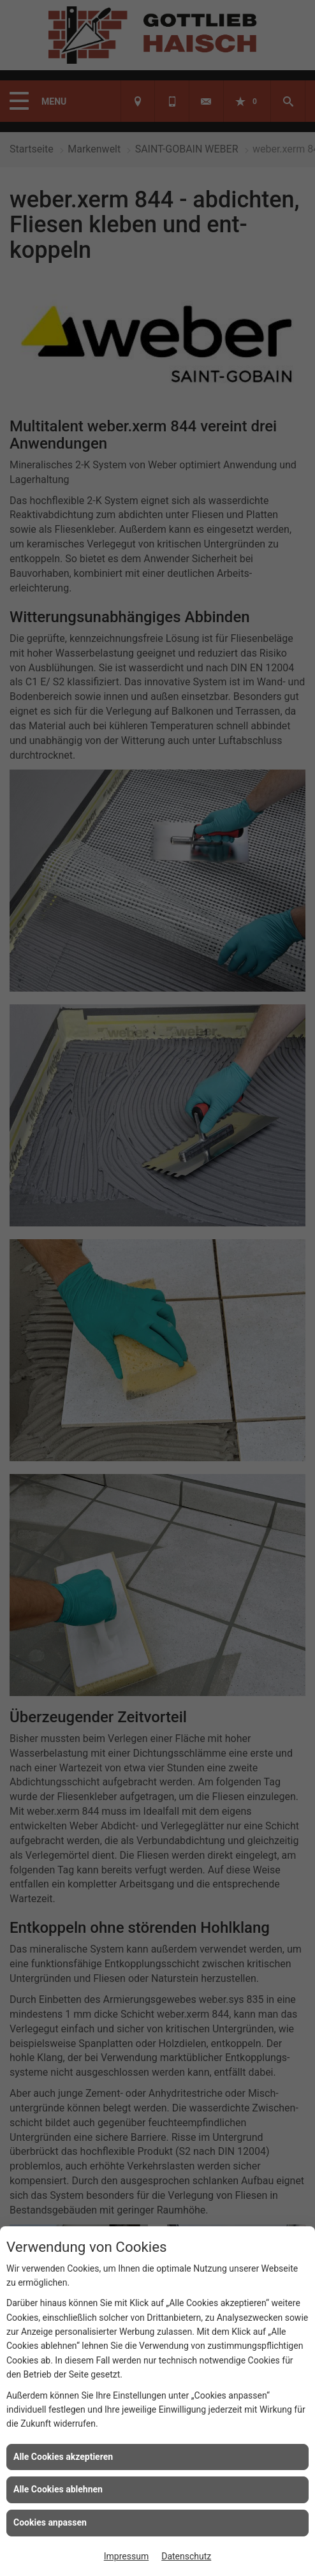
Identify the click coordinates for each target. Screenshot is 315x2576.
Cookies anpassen (50, 2522)
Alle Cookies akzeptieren (63, 2457)
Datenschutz (186, 2556)
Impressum (126, 2556)
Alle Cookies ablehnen (58, 2489)
